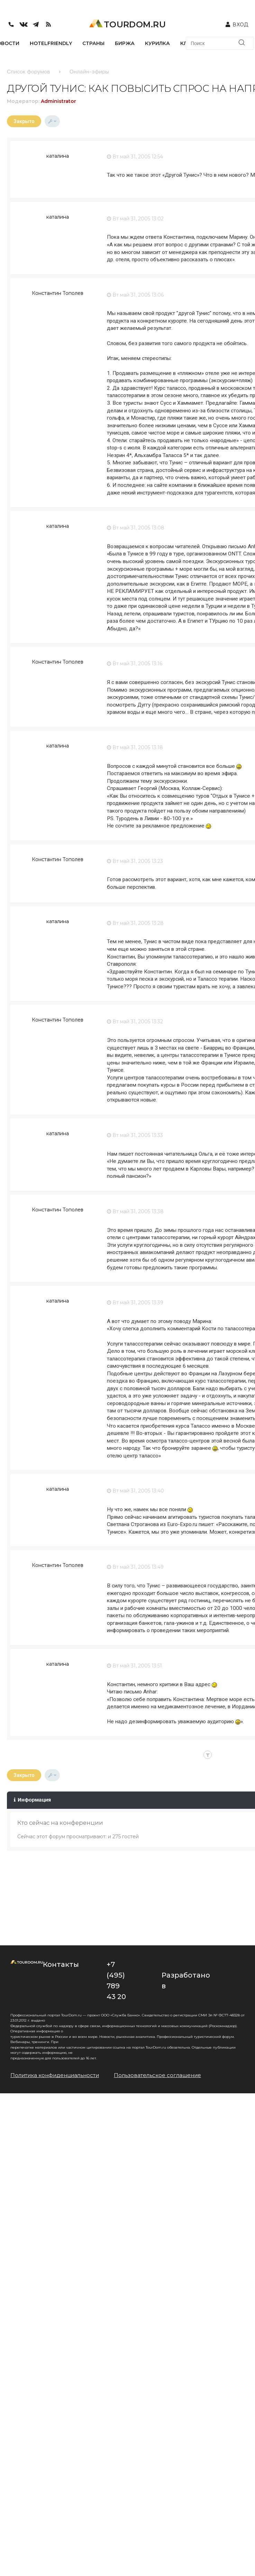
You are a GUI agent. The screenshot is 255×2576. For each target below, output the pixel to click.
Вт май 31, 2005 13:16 (134, 663)
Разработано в (186, 1980)
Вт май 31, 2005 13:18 (135, 747)
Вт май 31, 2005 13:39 (135, 1302)
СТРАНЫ (93, 43)
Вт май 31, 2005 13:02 (135, 219)
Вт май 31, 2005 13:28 (135, 923)
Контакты (61, 1964)
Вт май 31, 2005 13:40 (135, 1491)
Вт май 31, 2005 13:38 (135, 1211)
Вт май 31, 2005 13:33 (135, 1135)
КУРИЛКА (157, 43)
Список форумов (28, 72)
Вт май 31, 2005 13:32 (135, 1021)
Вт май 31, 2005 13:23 (135, 861)
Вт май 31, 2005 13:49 (135, 1567)
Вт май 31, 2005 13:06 (135, 295)
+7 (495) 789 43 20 (116, 1980)
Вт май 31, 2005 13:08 (135, 528)
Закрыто (24, 121)
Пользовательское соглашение (157, 2075)
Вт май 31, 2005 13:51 (134, 1666)
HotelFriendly (51, 43)
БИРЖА (125, 43)
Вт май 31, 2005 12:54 (135, 157)
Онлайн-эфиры (89, 72)
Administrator (58, 101)
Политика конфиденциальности (54, 2075)
